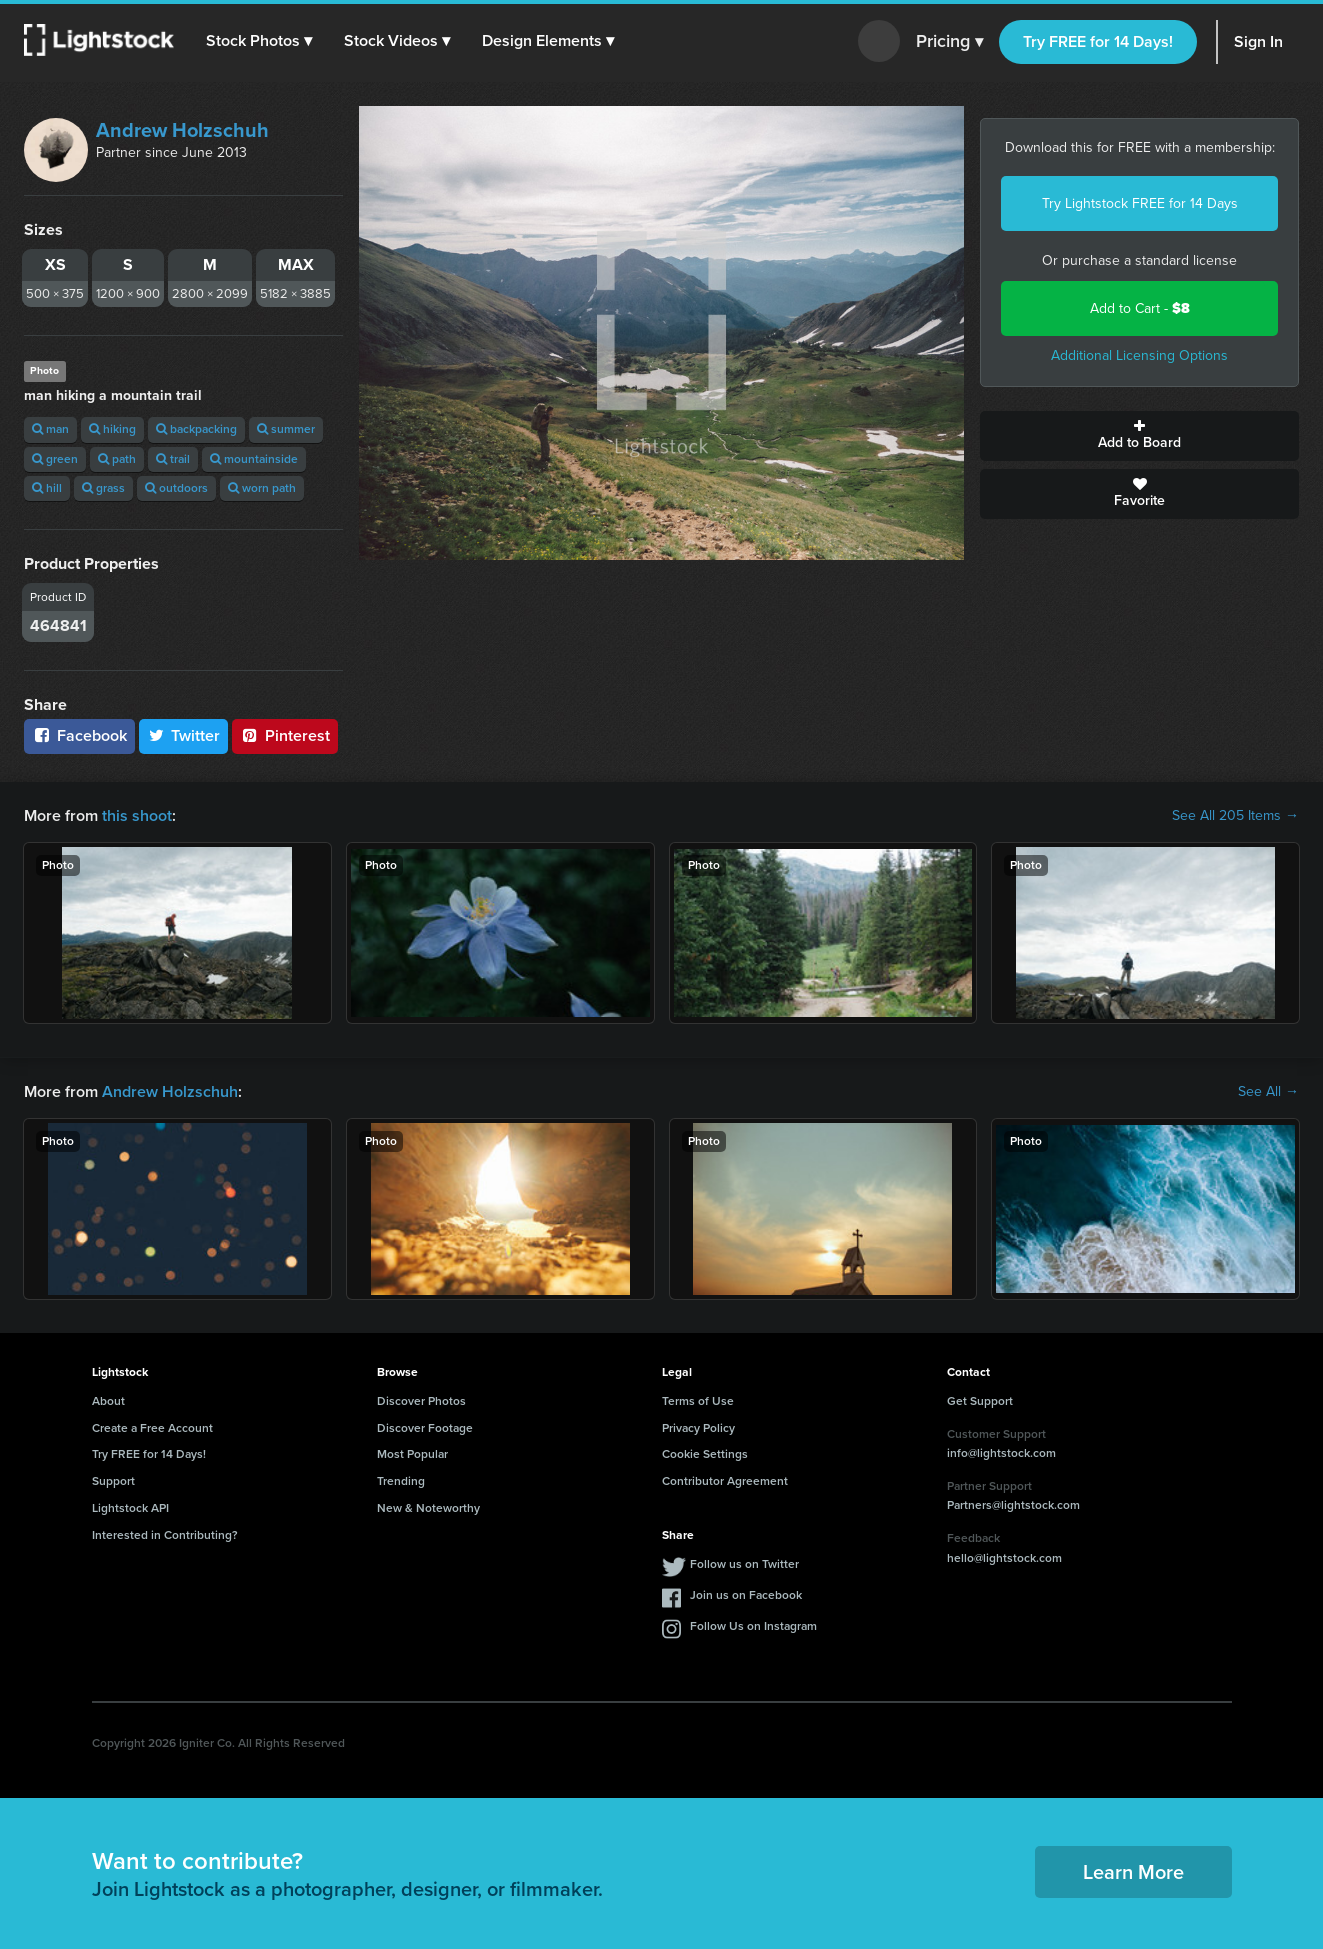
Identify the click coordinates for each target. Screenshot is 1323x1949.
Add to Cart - (1140, 308)
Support (113, 1481)
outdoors (176, 488)
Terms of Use (698, 1401)
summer (286, 429)
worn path (262, 488)
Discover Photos (421, 1401)
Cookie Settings (705, 1454)
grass (103, 488)
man (50, 429)
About (108, 1401)
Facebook (79, 735)
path (117, 459)
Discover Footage (425, 1428)
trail (173, 459)
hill (47, 488)
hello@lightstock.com (1004, 1558)
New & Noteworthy (428, 1508)
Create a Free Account (152, 1428)
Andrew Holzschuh (182, 130)
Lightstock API (130, 1508)
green (55, 459)
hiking (112, 429)
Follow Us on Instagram (753, 1626)
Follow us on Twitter (744, 1564)
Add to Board (1139, 436)
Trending (401, 1481)
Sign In (1258, 41)
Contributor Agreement (725, 1481)
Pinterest (285, 735)
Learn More (1133, 1872)
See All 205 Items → (1235, 816)
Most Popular (412, 1454)
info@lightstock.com (1001, 1453)
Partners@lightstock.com (1013, 1505)
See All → (1268, 1092)
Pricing (949, 42)
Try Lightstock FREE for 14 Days (1140, 203)
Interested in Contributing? (165, 1535)
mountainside (254, 459)
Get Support (980, 1401)
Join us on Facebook (746, 1595)
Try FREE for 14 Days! (1098, 41)
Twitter (184, 735)
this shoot (137, 815)
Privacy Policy (698, 1428)
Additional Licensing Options (1139, 355)
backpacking (196, 429)
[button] (259, 41)
